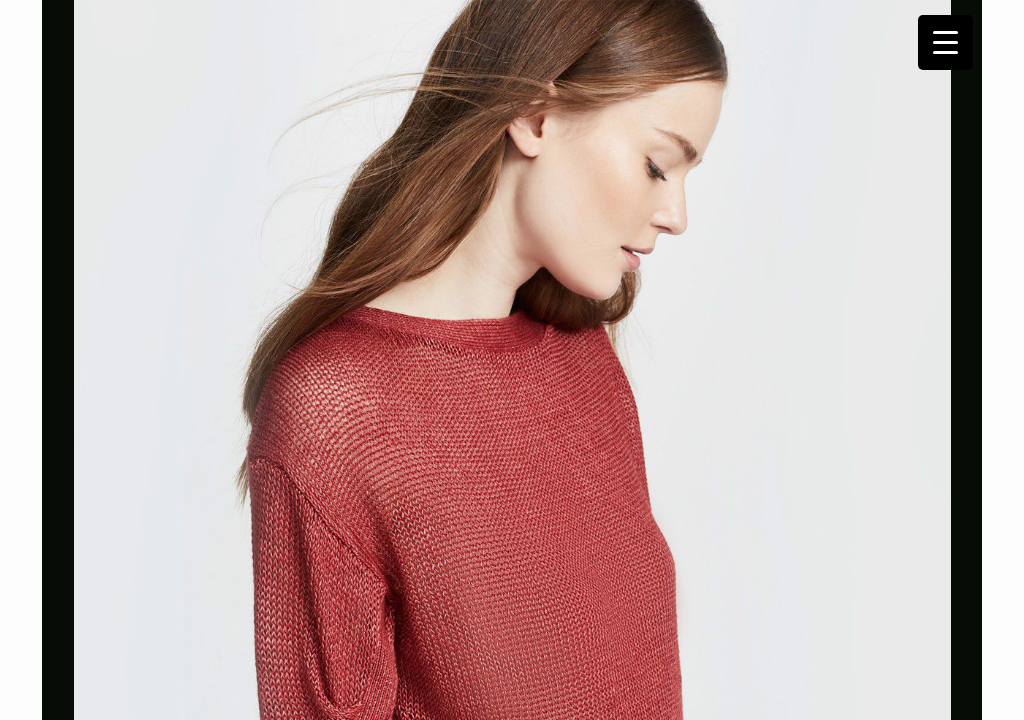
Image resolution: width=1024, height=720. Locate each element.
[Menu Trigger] (945, 42)
